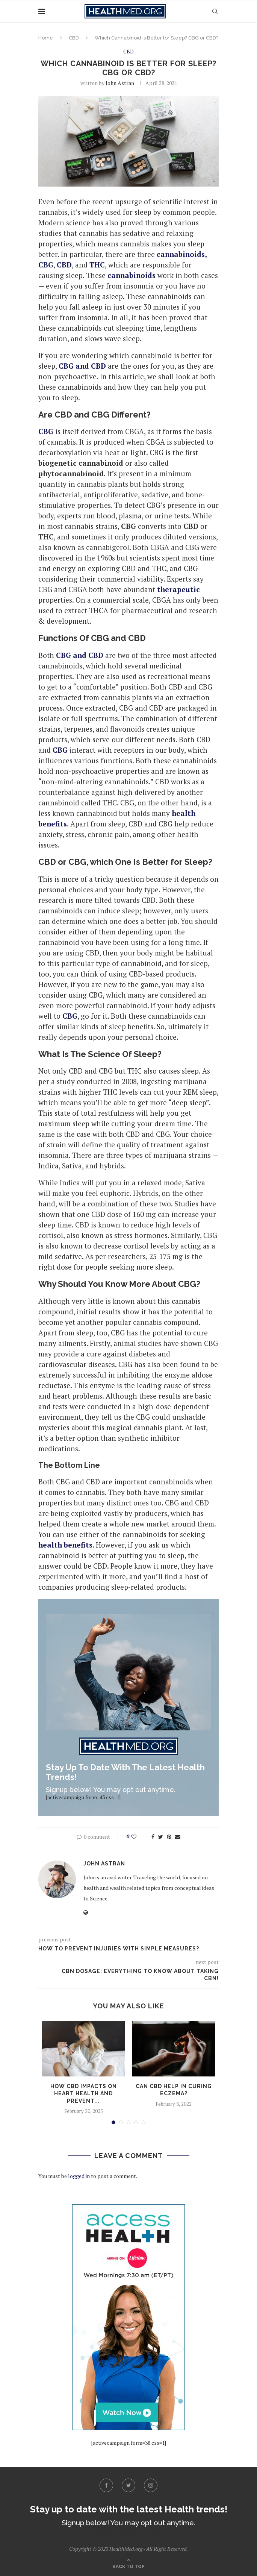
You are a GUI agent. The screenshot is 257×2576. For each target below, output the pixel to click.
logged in (79, 2176)
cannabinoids (131, 275)
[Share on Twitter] (160, 1836)
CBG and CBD (82, 366)
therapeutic (178, 589)
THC (97, 264)
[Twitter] (128, 2485)
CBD (74, 38)
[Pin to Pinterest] (169, 1836)
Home (45, 38)
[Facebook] (106, 2485)
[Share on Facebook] (152, 1836)
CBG (69, 1016)
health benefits (65, 1544)
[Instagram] (150, 2485)
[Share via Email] (177, 1836)
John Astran (120, 83)
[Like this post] (139, 1836)
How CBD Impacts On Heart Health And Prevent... (83, 2093)
